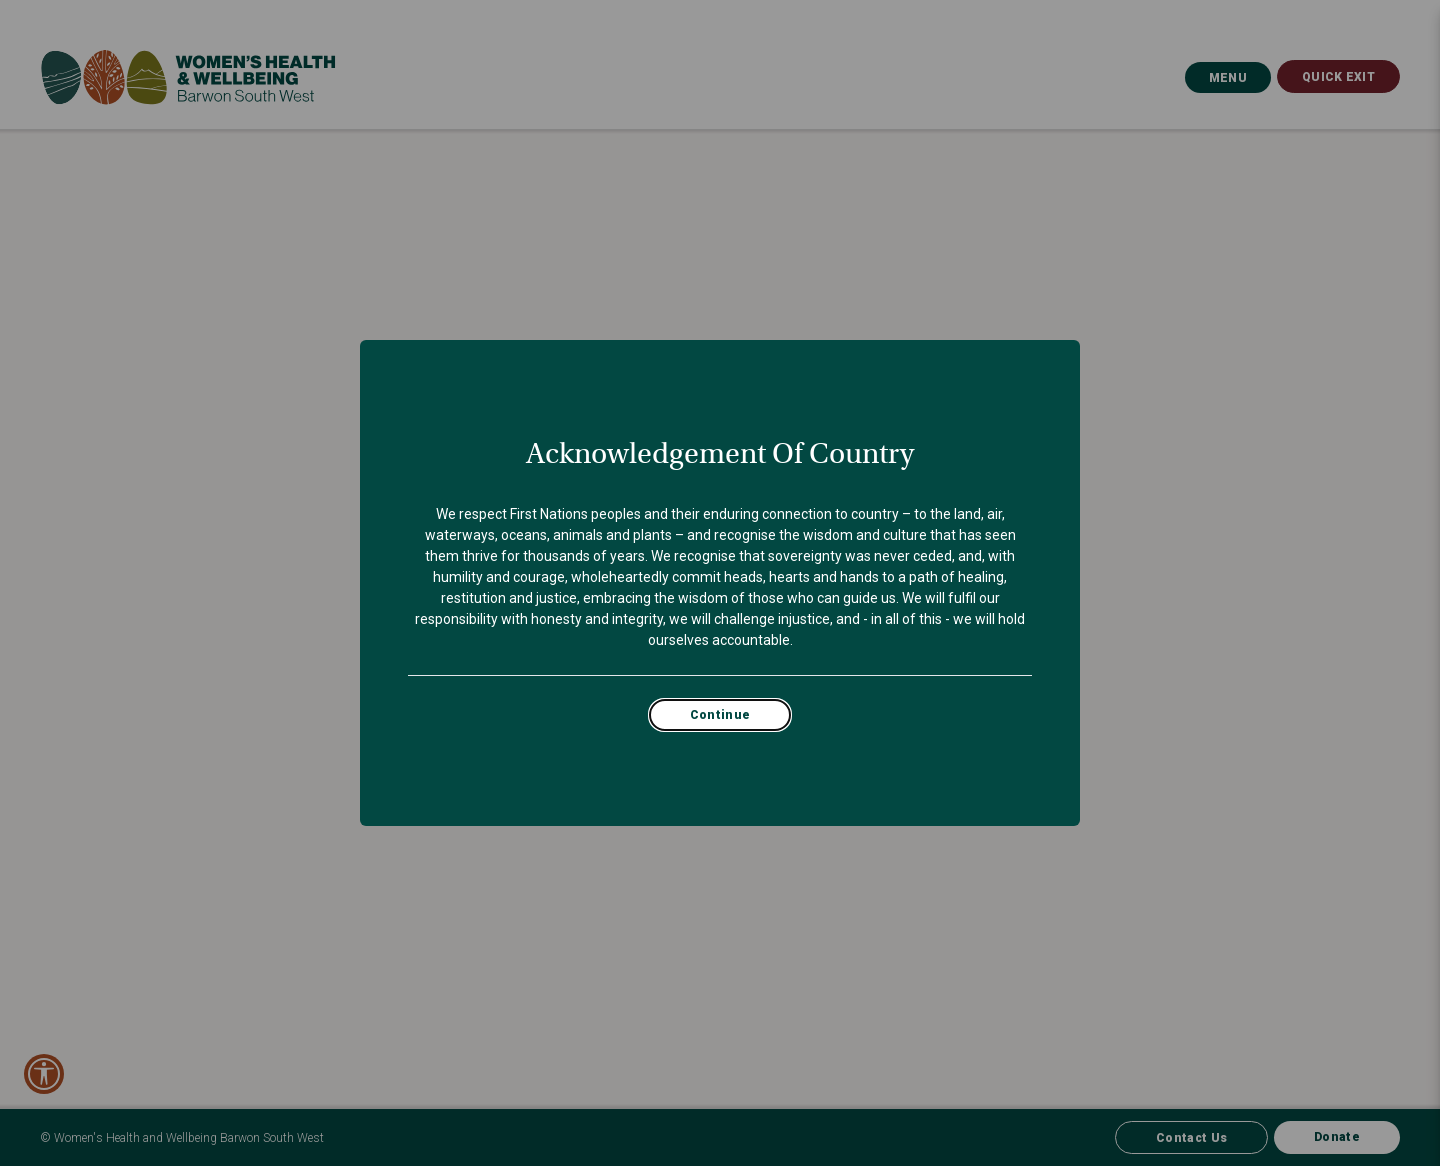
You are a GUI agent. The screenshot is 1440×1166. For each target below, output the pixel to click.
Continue (720, 715)
